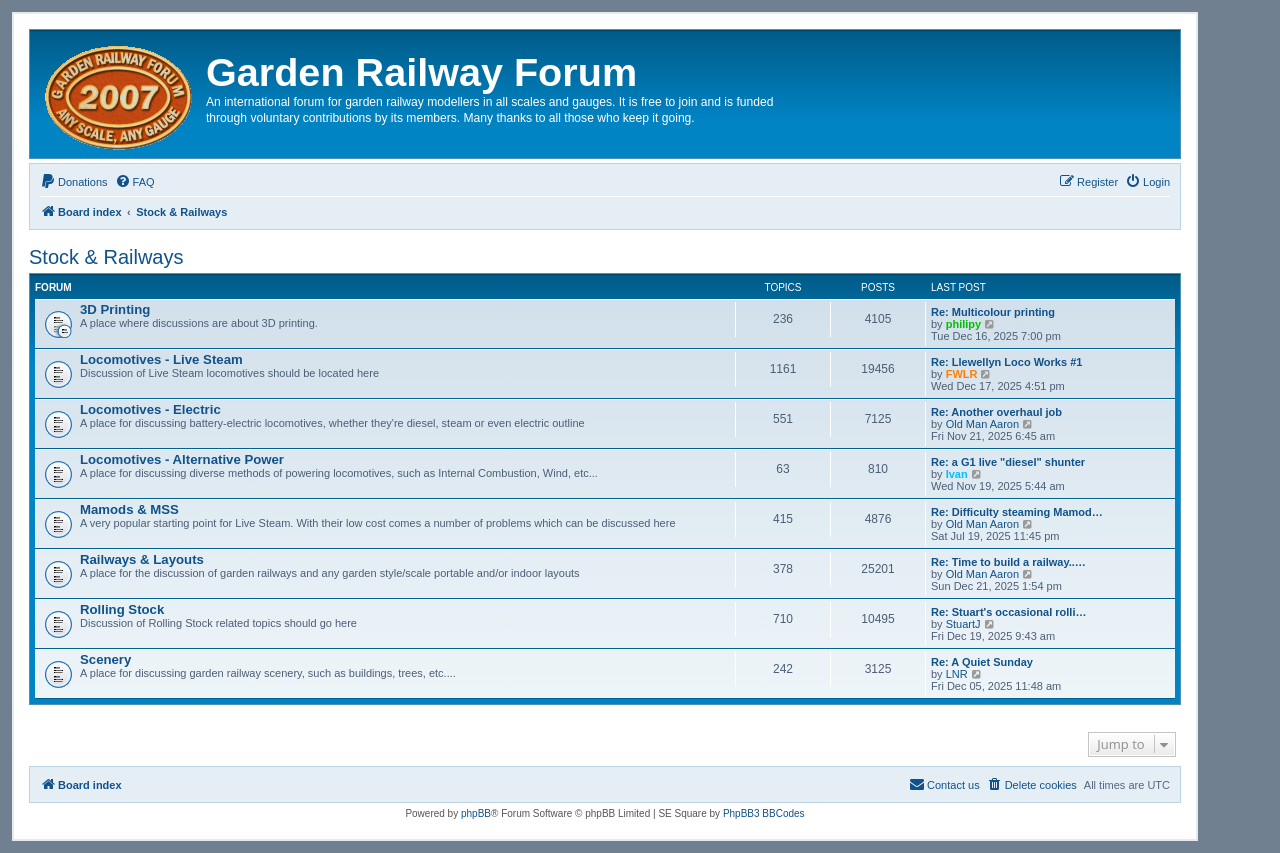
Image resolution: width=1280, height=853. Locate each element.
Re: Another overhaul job (996, 412)
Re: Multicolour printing (993, 312)
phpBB (476, 813)
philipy (963, 324)
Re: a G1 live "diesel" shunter (1008, 462)
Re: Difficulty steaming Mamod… (1017, 512)
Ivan (957, 474)
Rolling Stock (122, 609)
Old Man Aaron (982, 424)
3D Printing (115, 309)
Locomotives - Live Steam (161, 359)
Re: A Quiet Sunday (982, 662)
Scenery (105, 659)
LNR (957, 674)
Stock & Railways (106, 257)
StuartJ (963, 624)
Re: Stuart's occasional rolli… (1008, 612)
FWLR (962, 374)
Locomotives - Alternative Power (182, 459)
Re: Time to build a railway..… (1008, 562)
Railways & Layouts (142, 559)
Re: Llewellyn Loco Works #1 (1006, 362)
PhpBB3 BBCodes (764, 813)
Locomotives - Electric (150, 409)
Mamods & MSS (129, 509)
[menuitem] (74, 182)
